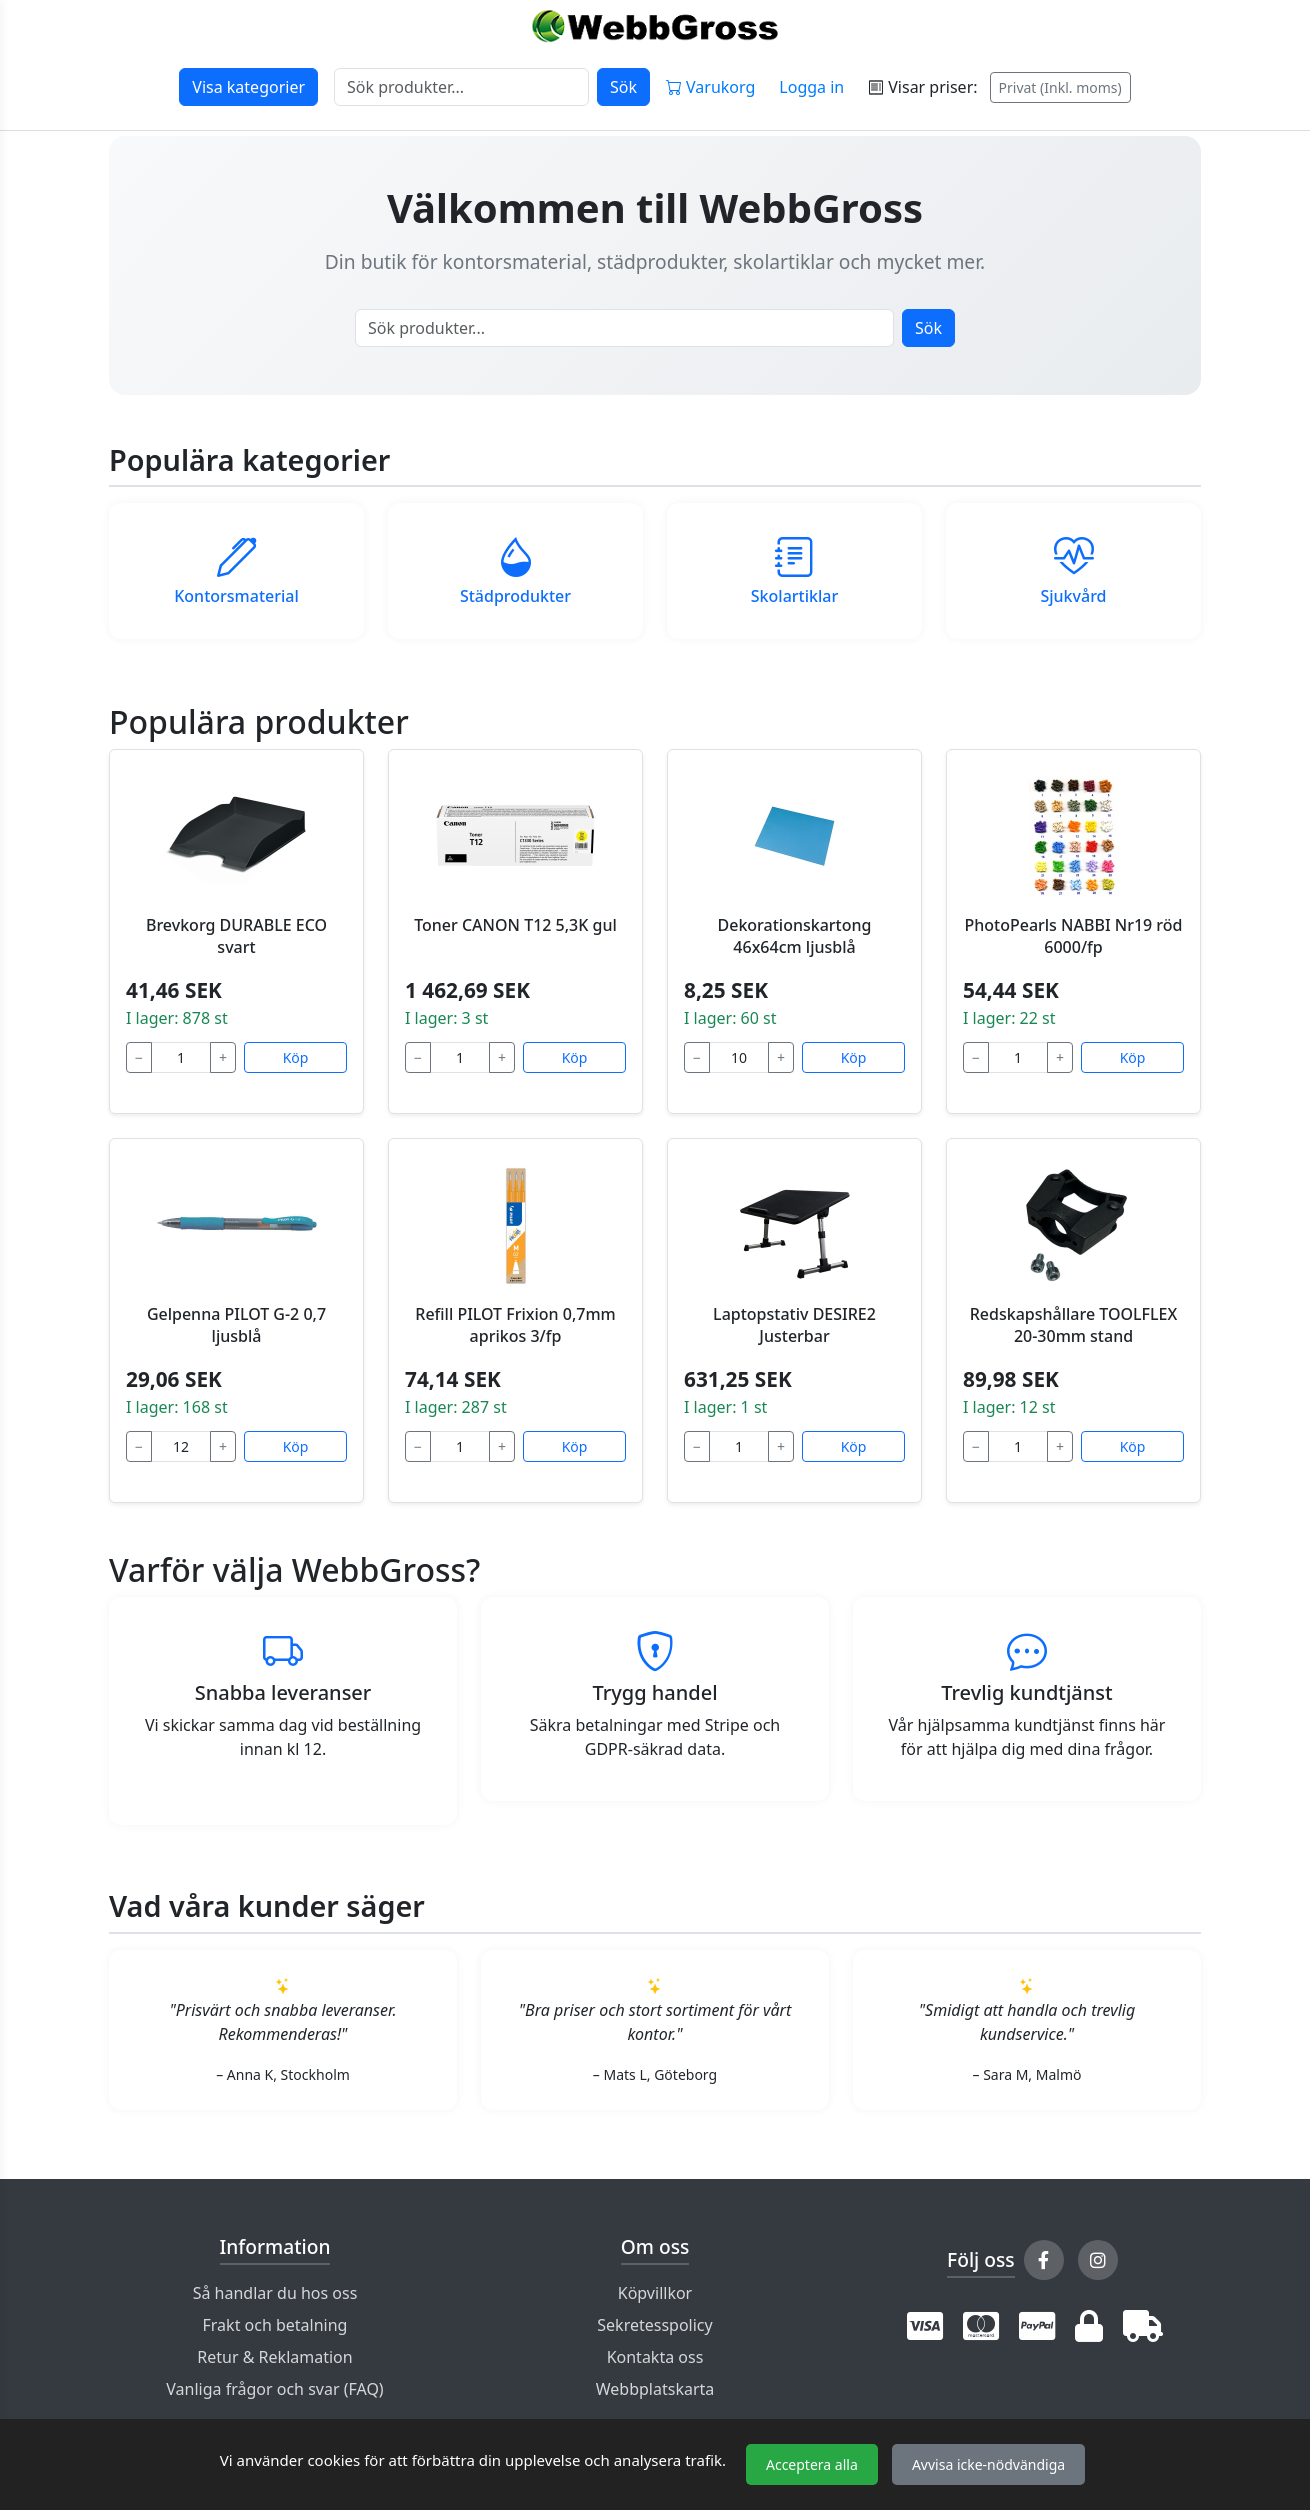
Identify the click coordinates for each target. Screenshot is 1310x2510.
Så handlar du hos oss (275, 2293)
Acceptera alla (812, 2464)
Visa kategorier (248, 87)
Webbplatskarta (655, 2389)
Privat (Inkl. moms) (1060, 87)
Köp (296, 1057)
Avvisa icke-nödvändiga (988, 2464)
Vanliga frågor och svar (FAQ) (274, 2389)
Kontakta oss (655, 2357)
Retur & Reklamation (274, 2357)
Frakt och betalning (275, 2325)
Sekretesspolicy (654, 2325)
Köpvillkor (655, 2293)
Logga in (811, 87)
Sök (623, 87)
